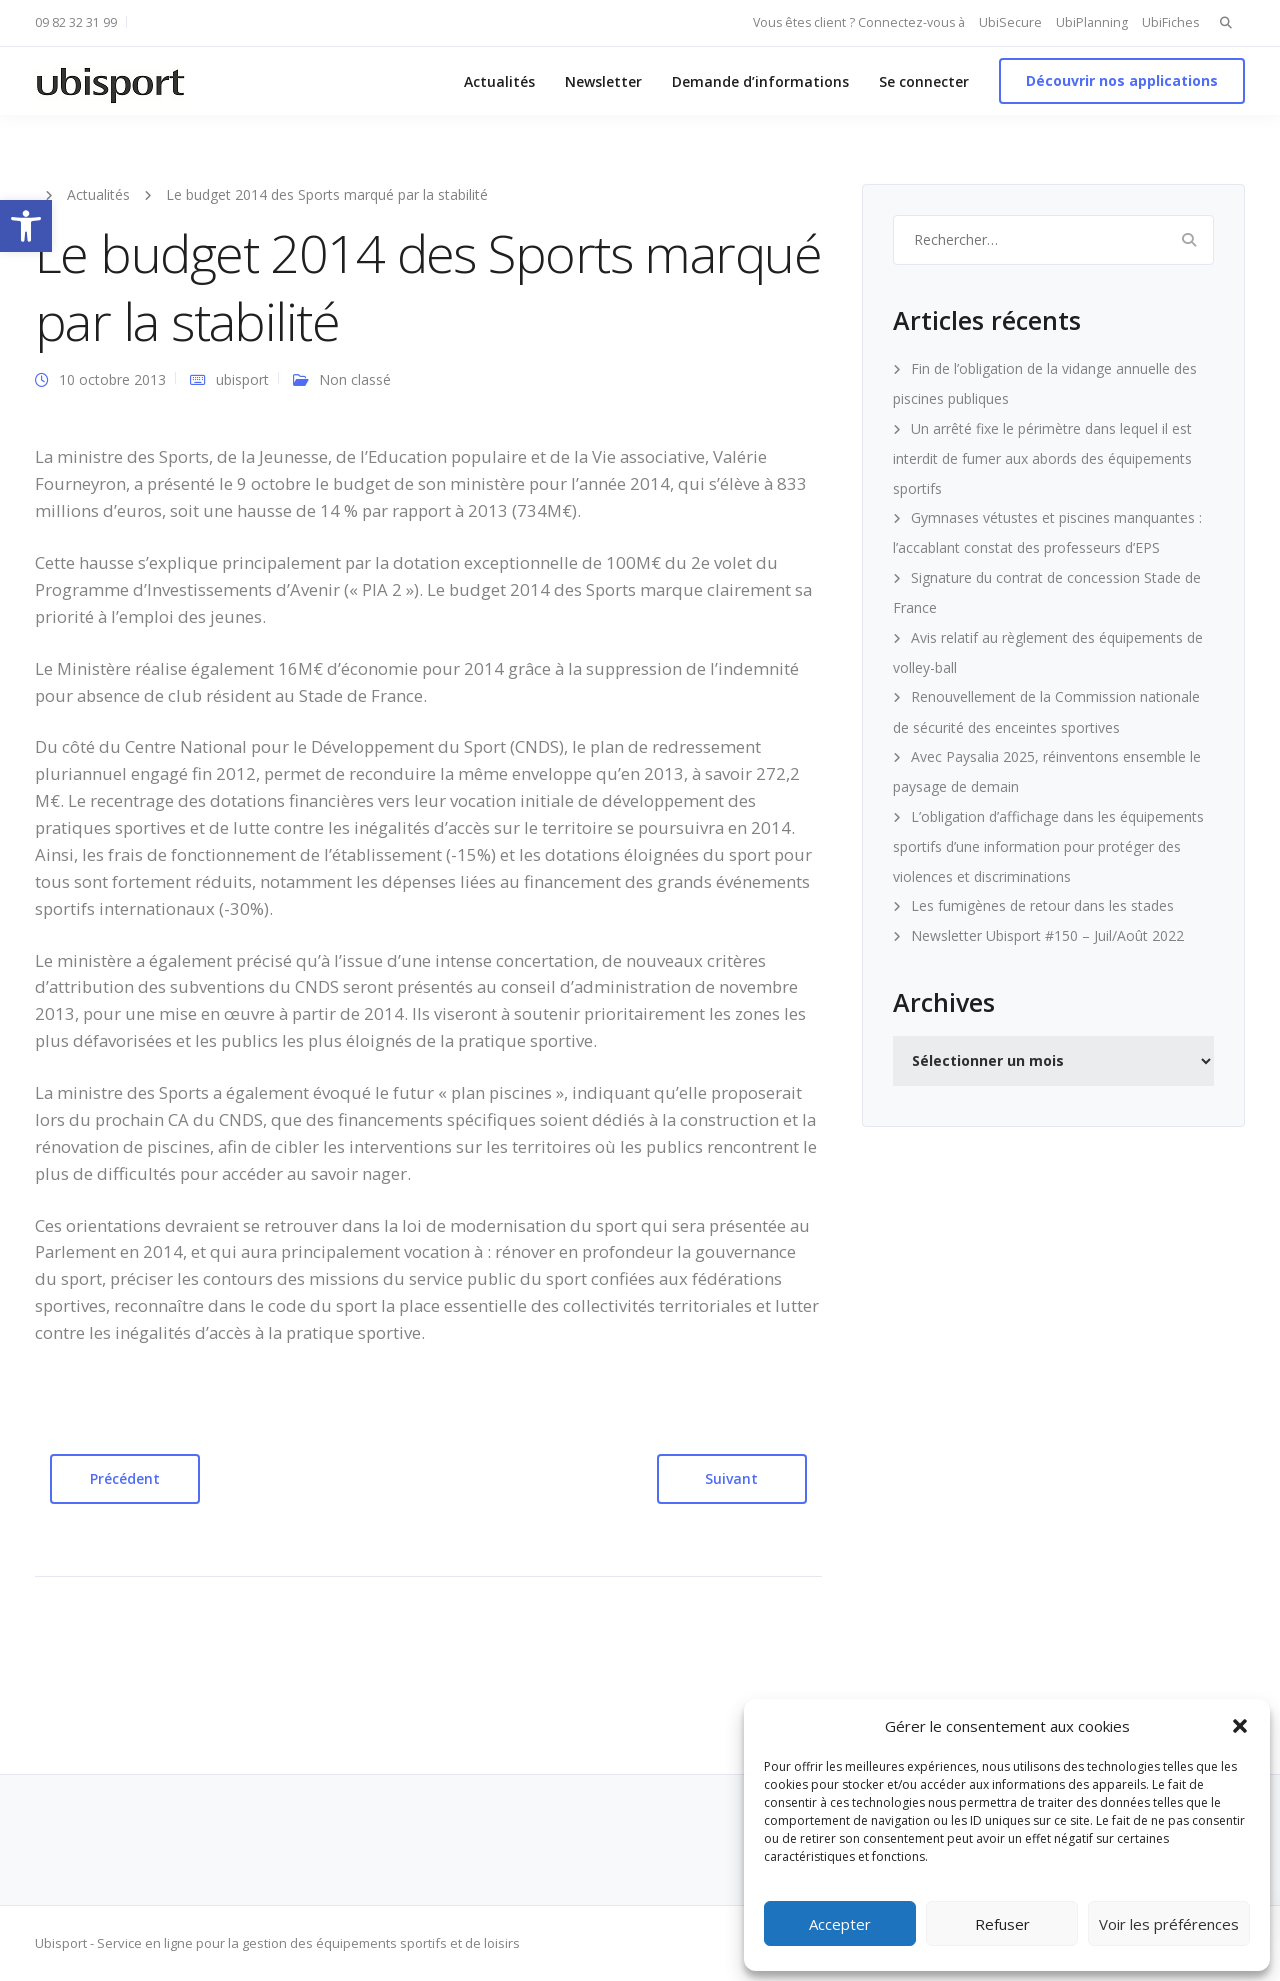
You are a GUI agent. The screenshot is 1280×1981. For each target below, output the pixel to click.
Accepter (840, 1924)
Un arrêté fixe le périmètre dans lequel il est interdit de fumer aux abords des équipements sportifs (1042, 458)
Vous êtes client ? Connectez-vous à (859, 22)
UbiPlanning (1092, 22)
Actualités (499, 81)
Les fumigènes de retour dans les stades (1042, 905)
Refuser (1002, 1924)
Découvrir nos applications (1122, 80)
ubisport (242, 379)
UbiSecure (1010, 22)
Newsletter (603, 81)
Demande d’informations (760, 81)
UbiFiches (1170, 22)
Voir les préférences (1169, 1924)
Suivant (731, 1478)
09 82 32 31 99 (76, 22)
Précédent (125, 1478)
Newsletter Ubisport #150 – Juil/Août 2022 (1047, 935)
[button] (26, 226)
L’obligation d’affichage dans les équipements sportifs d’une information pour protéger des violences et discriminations (1048, 846)
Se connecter (924, 81)
